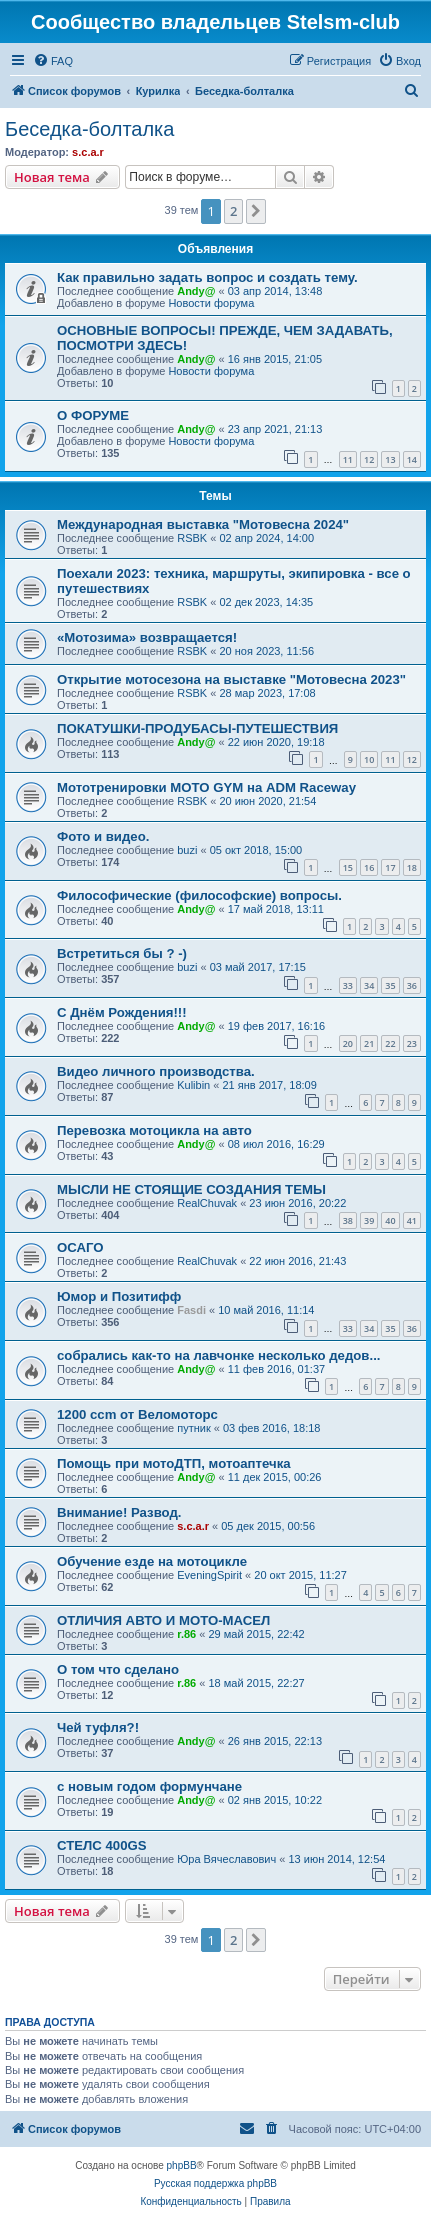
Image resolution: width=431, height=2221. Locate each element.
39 (369, 1220)
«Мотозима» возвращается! (147, 637)
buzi (187, 850)
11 (348, 459)
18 (412, 867)
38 (348, 1220)
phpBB (182, 2165)
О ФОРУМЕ (93, 415)
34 (369, 985)
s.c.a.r (88, 152)
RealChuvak (207, 1203)
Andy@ (196, 291)
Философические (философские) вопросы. (199, 895)
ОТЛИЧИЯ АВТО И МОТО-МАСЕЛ (163, 1620)
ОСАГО (80, 1247)
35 (390, 985)
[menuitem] (53, 61)
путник (194, 1428)
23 (412, 1043)
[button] (256, 211)
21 (369, 1043)
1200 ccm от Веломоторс (137, 1414)
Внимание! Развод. (119, 1512)
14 (412, 459)
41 (412, 1220)
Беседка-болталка (89, 129)
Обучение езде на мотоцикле (152, 1561)
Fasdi (191, 1310)
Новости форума (211, 303)
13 (390, 459)
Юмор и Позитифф (119, 1296)
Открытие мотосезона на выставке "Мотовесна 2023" (231, 679)
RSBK (192, 538)
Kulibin (193, 1085)
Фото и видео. (103, 836)
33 (348, 985)
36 (412, 985)
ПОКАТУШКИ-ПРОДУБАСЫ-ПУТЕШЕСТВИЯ (197, 728)
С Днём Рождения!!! (122, 1012)
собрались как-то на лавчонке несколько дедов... (218, 1355)
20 (348, 1043)
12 (369, 459)
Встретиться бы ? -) (122, 953)
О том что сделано (118, 1669)
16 (369, 867)
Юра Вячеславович (226, 1859)
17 (390, 867)
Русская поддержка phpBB (215, 2183)
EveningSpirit (209, 1575)
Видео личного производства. (156, 1071)
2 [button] (233, 211)
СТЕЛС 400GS (102, 1845)
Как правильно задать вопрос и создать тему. (207, 277)
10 (369, 759)
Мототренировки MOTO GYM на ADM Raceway (206, 787)
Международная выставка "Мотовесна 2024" (203, 524)
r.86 (186, 1634)
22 (390, 1043)
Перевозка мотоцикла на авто (154, 1130)
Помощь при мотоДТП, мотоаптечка (174, 1463)
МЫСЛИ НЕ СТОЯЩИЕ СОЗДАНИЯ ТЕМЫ (191, 1189)
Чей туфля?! (98, 1727)
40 (390, 1220)
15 (348, 867)
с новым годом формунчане (149, 1786)
